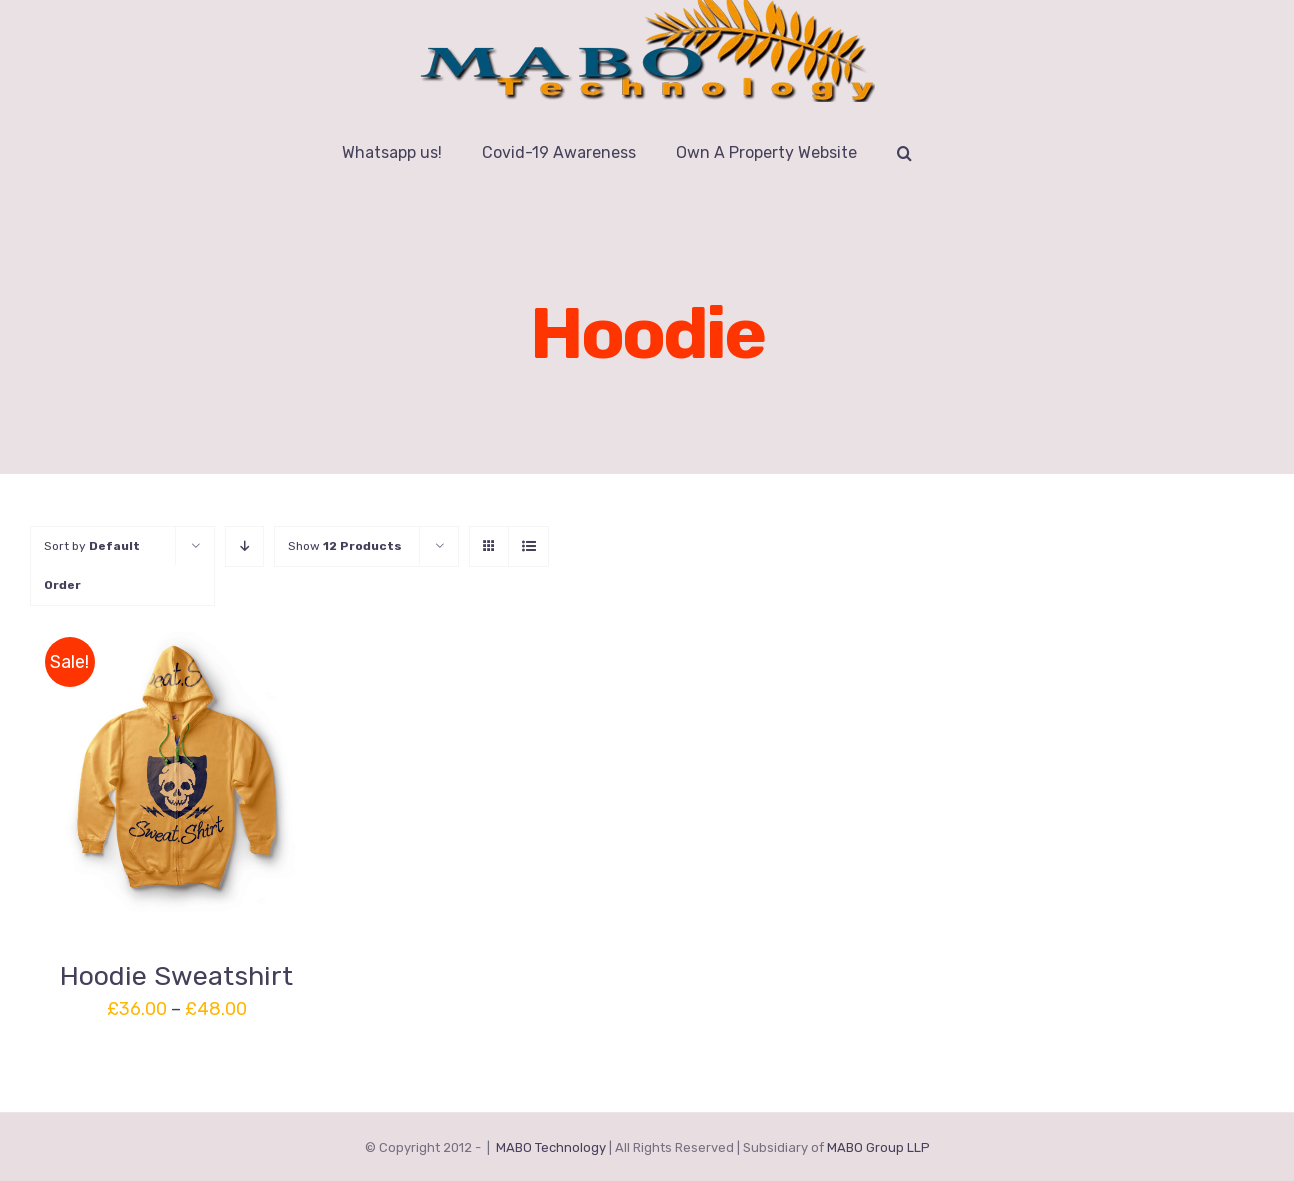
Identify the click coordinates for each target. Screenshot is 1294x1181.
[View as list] (528, 546)
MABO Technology (551, 1147)
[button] (904, 153)
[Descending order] (244, 546)
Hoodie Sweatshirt (176, 976)
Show (345, 546)
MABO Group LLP (878, 1147)
